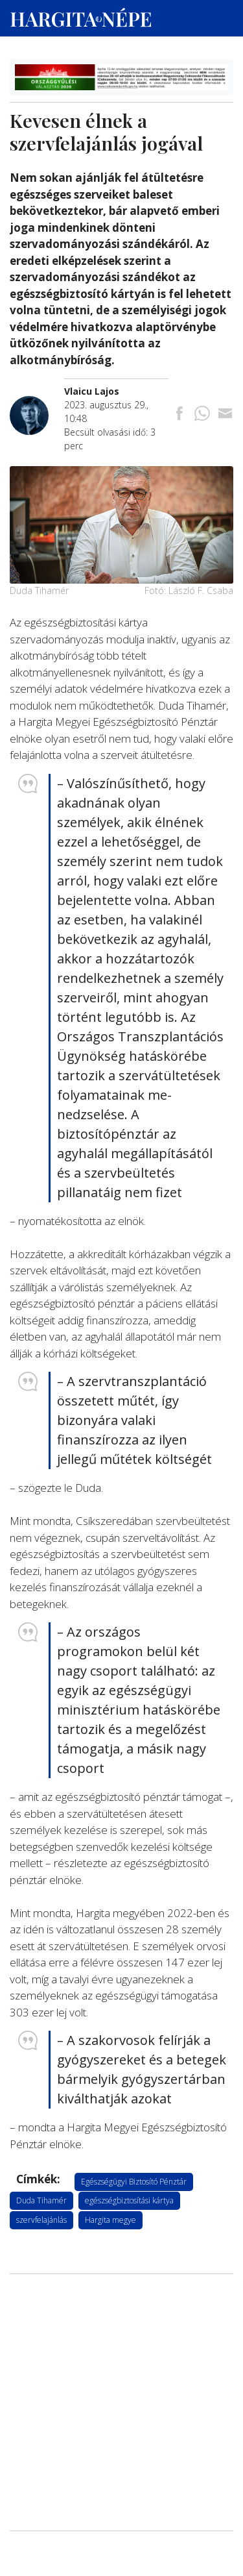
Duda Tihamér (41, 2200)
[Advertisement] (121, 2345)
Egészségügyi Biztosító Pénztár (134, 2181)
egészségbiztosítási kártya (129, 2200)
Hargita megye (110, 2219)
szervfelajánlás (41, 2219)
